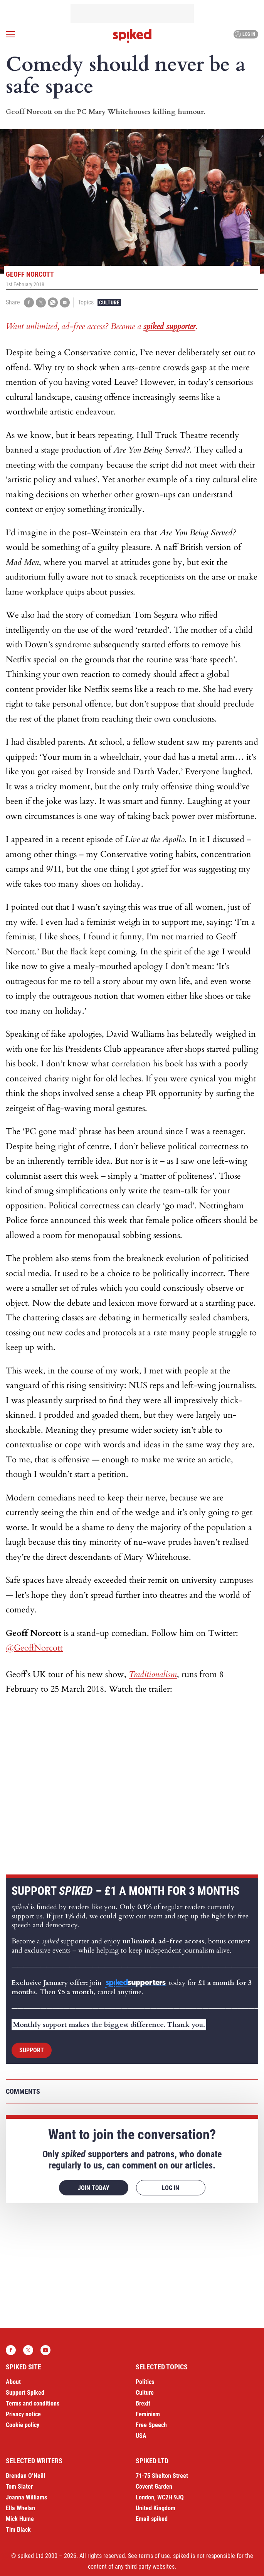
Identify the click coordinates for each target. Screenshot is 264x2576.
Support (31, 2050)
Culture (109, 302)
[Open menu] (10, 34)
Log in (245, 34)
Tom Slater (19, 2486)
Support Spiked (25, 2392)
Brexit (143, 2403)
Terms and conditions (32, 2403)
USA (141, 2435)
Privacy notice (23, 2414)
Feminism (148, 2414)
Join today (93, 2188)
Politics (145, 2382)
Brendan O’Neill (25, 2475)
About (13, 2382)
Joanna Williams (26, 2497)
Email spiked (152, 2519)
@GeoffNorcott (34, 1648)
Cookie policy (22, 2425)
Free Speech (151, 2425)
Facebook (11, 2350)
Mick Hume (20, 2519)
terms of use (154, 2555)
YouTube (45, 2350)
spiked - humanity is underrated (132, 36)
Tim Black (18, 2529)
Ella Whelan (20, 2508)
